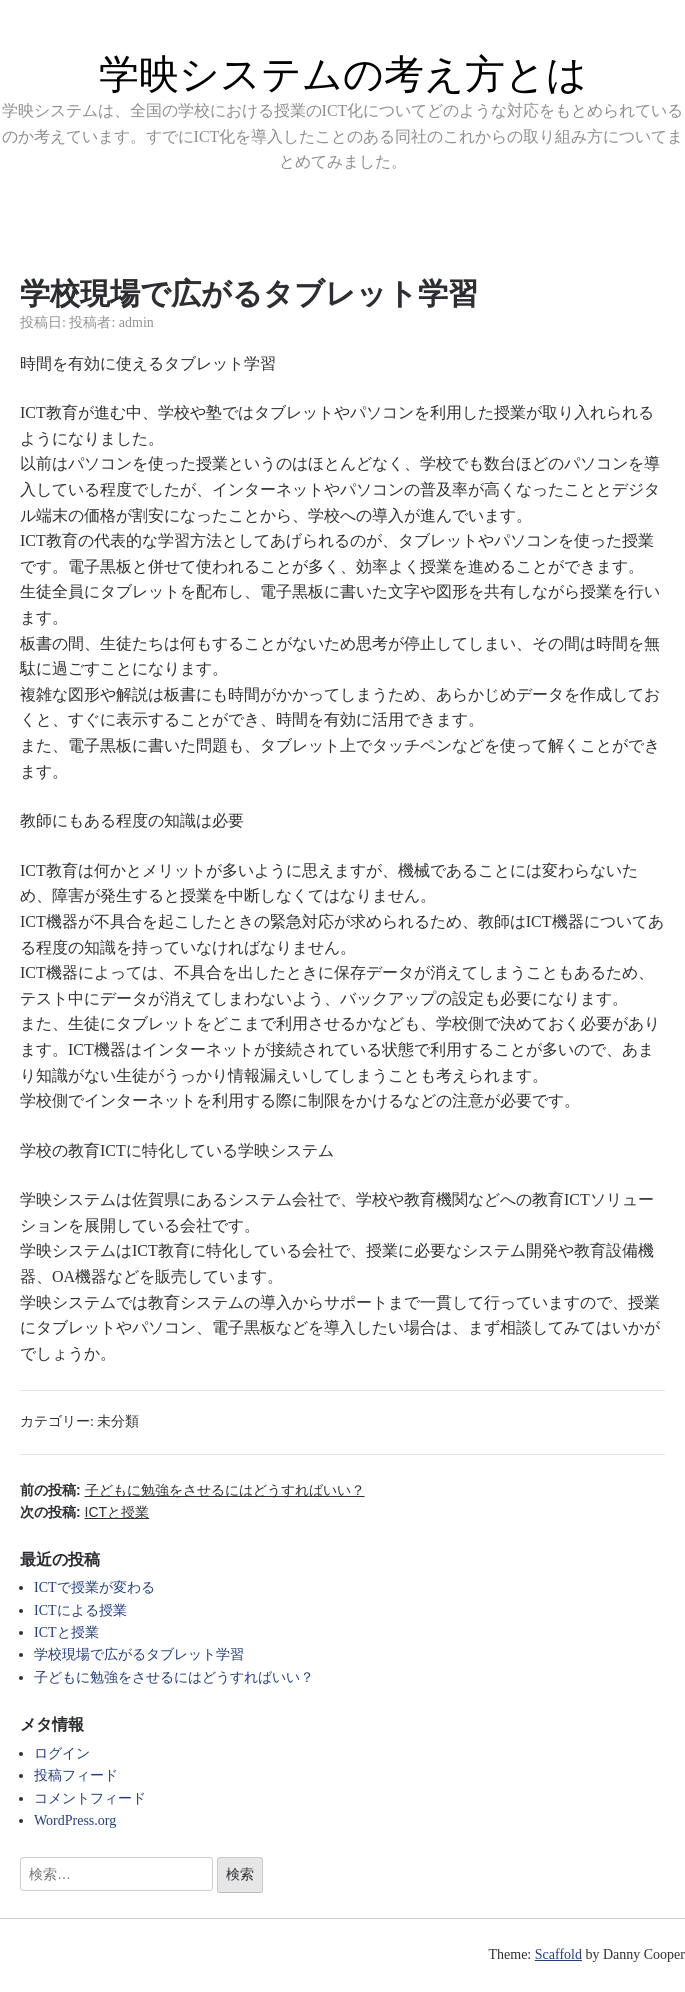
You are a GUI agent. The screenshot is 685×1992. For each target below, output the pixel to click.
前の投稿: (192, 1490)
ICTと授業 (66, 1632)
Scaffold (558, 1954)
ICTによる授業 (80, 1610)
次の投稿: (84, 1512)
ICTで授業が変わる (94, 1587)
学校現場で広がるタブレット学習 (139, 1654)
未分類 (118, 1421)
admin (136, 322)
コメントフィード (90, 1798)
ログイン (62, 1753)
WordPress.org (75, 1820)
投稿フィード (76, 1775)
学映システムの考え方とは (343, 74)
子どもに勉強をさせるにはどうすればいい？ (174, 1677)
